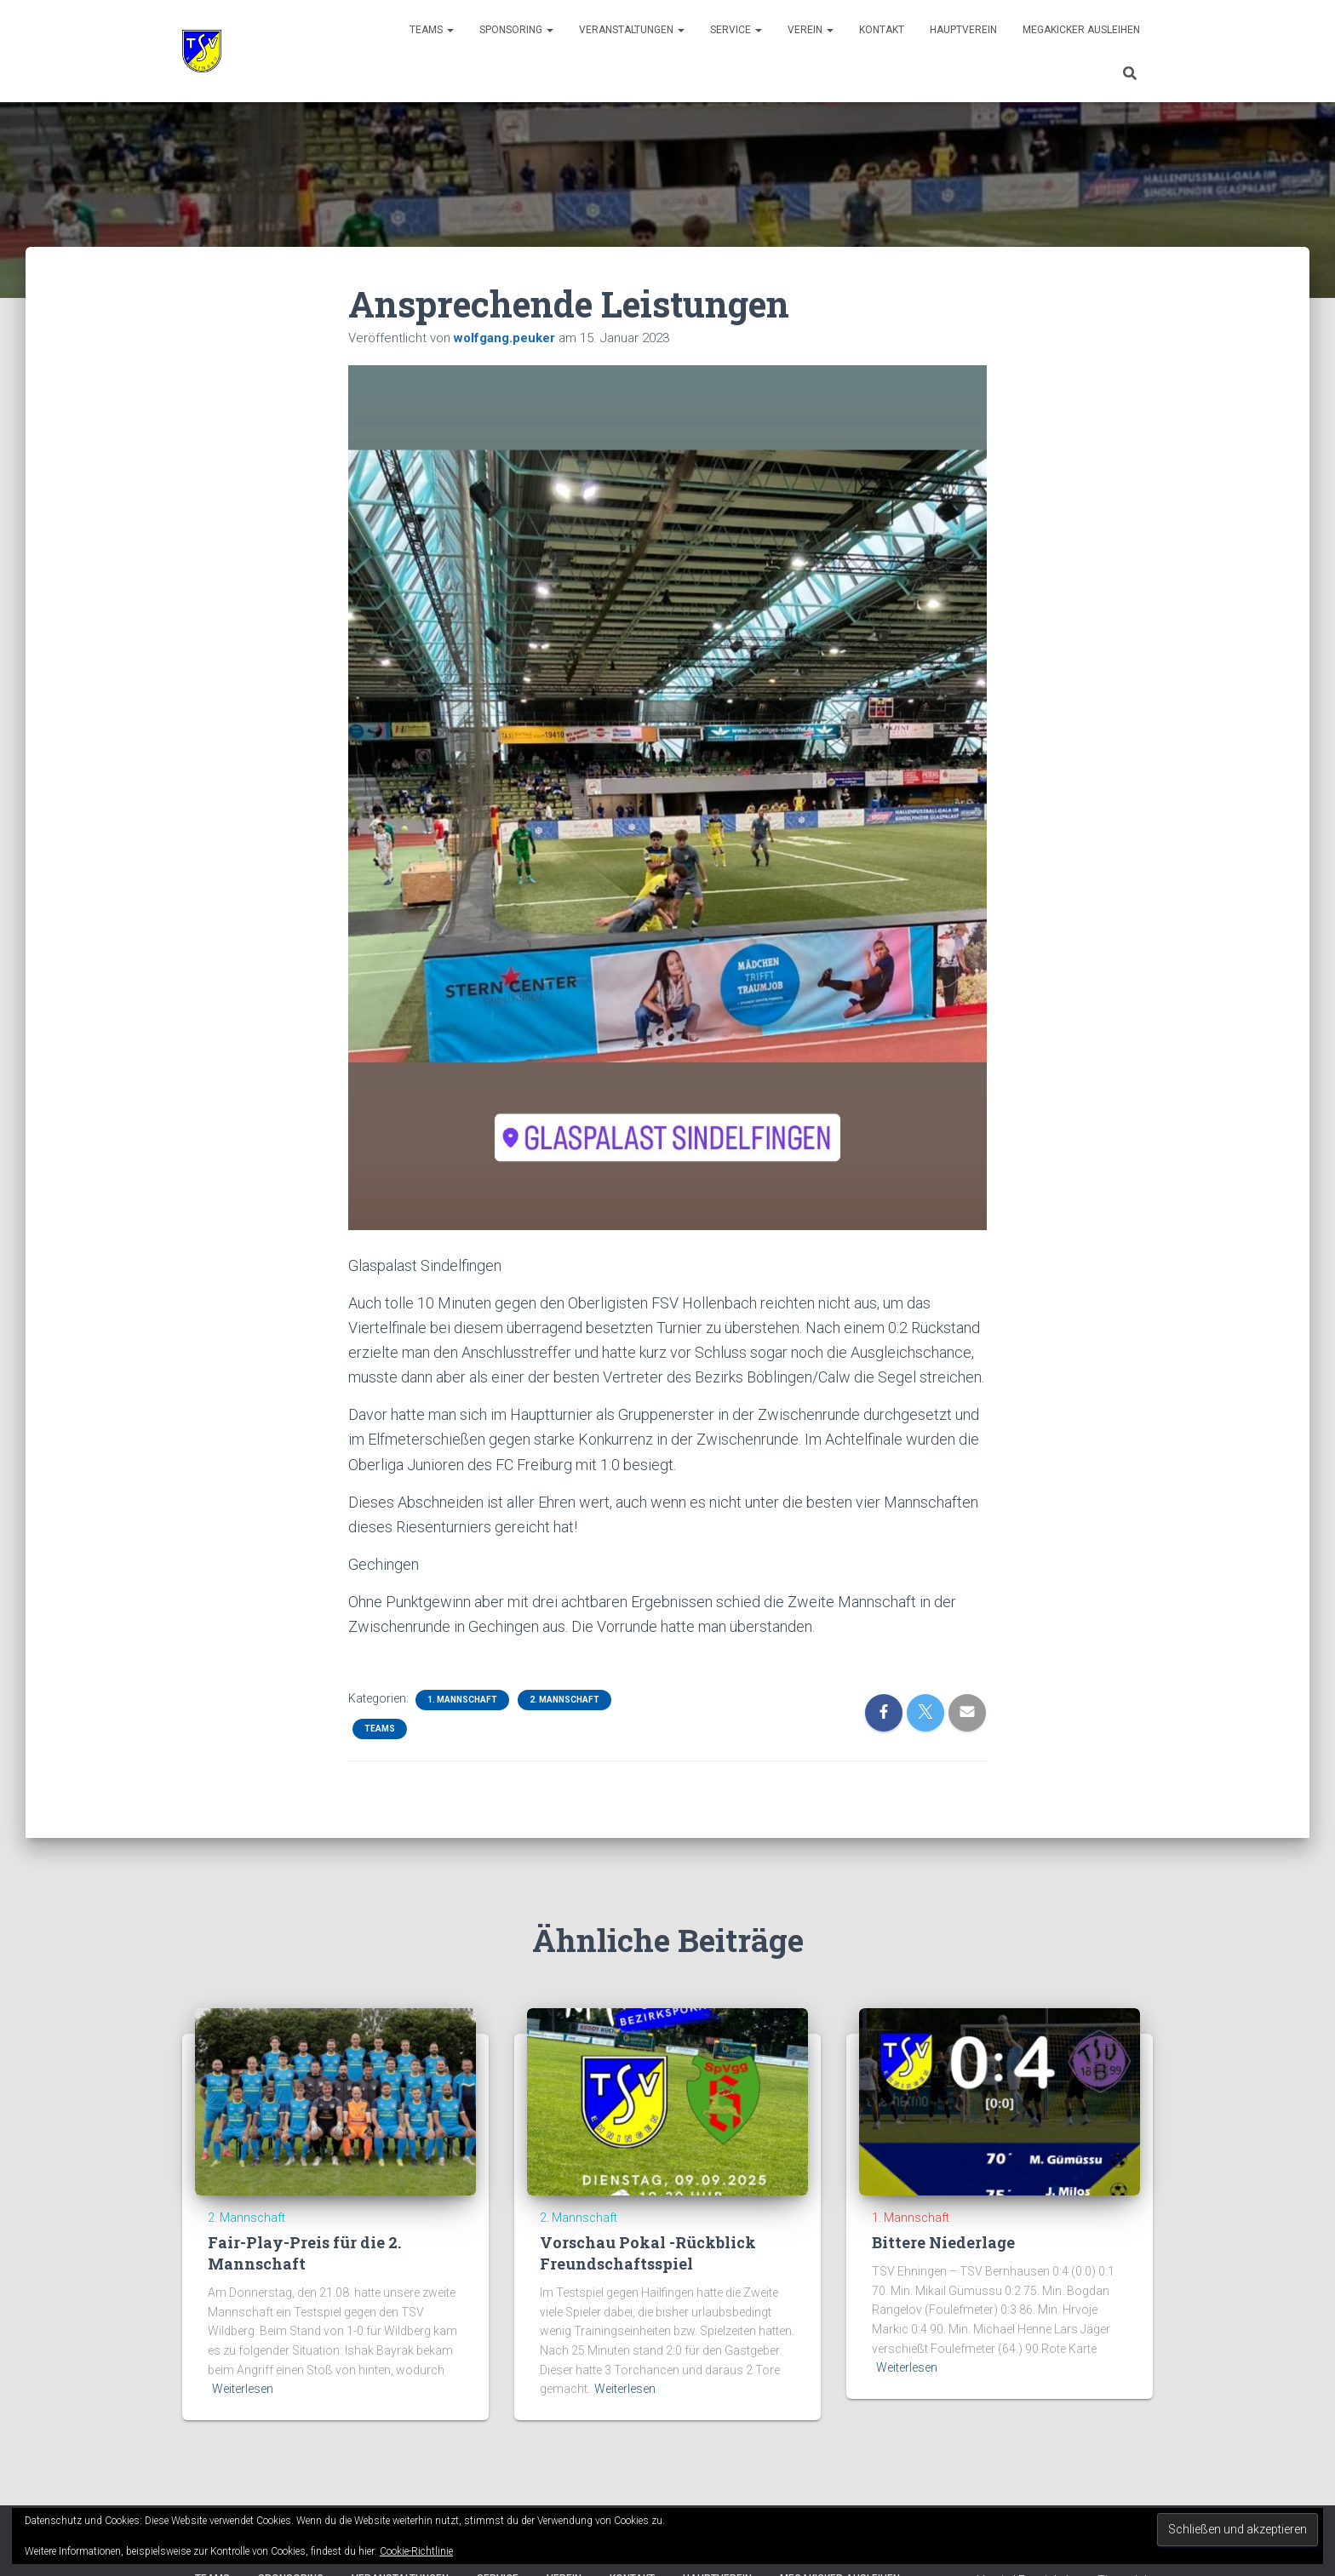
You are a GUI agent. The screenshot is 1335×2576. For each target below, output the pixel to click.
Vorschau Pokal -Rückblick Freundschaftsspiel (648, 2253)
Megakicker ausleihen (1081, 30)
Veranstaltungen (632, 30)
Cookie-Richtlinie (416, 2551)
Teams (432, 30)
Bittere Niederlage (943, 2242)
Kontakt (881, 30)
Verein (811, 30)
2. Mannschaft (564, 1699)
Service (736, 30)
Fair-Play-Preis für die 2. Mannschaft (304, 2253)
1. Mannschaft (462, 1699)
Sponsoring (516, 30)
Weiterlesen (242, 2389)
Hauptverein (963, 30)
